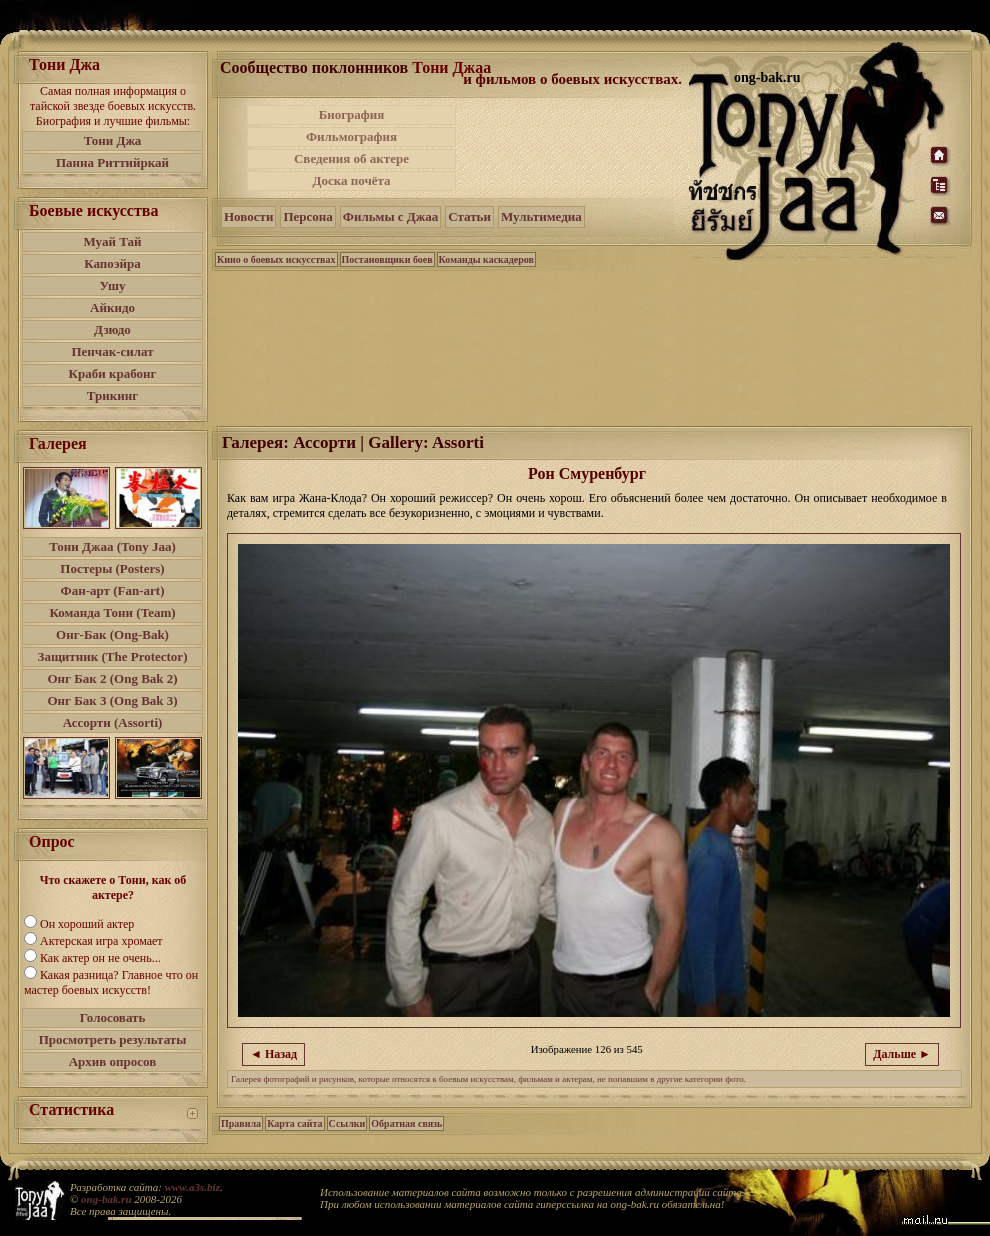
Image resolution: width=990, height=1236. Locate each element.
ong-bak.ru (106, 1199)
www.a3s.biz (192, 1187)
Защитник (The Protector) (113, 656)
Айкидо (112, 307)
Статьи (469, 216)
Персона (307, 216)
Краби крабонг (113, 373)
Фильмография (351, 136)
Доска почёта (351, 180)
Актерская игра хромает (101, 941)
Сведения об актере (351, 158)
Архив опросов (113, 1061)
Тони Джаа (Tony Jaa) (112, 546)
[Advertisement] (574, 148)
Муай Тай (112, 241)
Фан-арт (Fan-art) (113, 590)
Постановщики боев (387, 259)
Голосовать (113, 1017)
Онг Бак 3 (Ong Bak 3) (112, 700)
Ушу (113, 285)
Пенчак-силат (112, 351)
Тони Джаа (451, 67)
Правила (241, 1123)
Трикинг (112, 395)
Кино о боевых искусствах (276, 259)
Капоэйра (112, 263)
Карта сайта (294, 1123)
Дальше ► (902, 1054)
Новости (248, 216)
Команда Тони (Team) (112, 612)
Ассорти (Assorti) (113, 722)
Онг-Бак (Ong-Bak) (112, 634)
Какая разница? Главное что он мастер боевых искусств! (111, 982)
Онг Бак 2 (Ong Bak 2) (112, 678)
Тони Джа (113, 140)
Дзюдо (112, 329)
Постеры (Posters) (112, 568)
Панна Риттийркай (112, 162)
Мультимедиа (541, 216)
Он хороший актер (87, 924)
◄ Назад (273, 1054)
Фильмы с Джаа (390, 216)
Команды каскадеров (486, 259)
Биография (352, 114)
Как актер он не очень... (100, 958)
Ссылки (347, 1123)
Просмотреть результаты (113, 1039)
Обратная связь (406, 1123)
